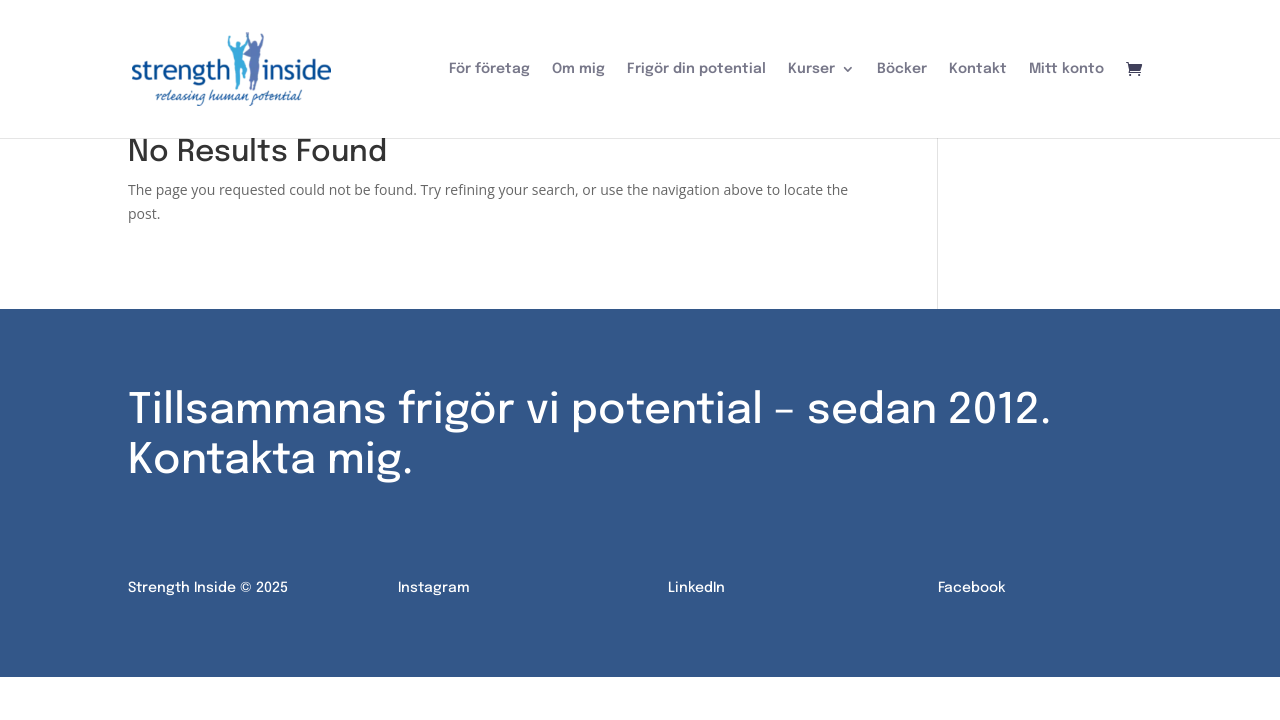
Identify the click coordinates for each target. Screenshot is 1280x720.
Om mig (578, 69)
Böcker (902, 69)
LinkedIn (696, 582)
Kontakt (978, 69)
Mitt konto (1066, 69)
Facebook (971, 582)
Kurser (811, 69)
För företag (489, 69)
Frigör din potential (696, 69)
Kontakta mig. (270, 456)
